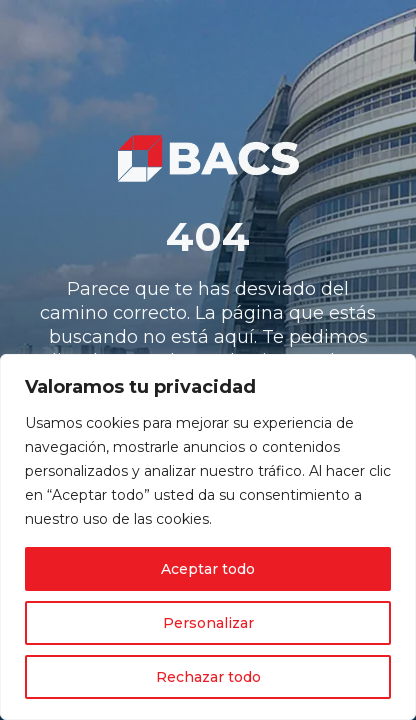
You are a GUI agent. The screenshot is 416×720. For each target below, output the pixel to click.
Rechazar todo (208, 677)
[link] (208, 158)
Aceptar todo (208, 569)
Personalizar (208, 623)
